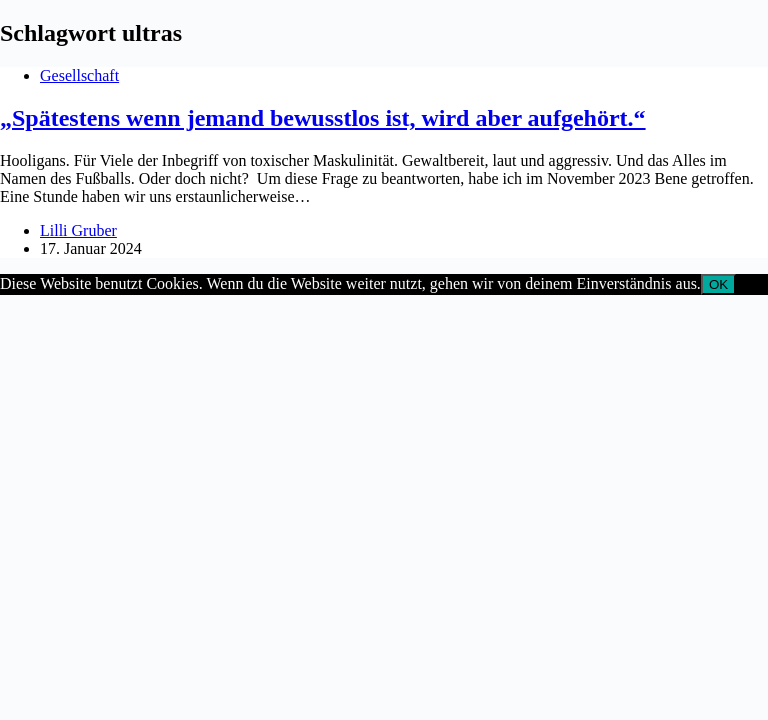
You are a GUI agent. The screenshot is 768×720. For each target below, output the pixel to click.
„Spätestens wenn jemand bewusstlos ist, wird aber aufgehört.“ (323, 118)
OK (718, 284)
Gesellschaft (79, 75)
